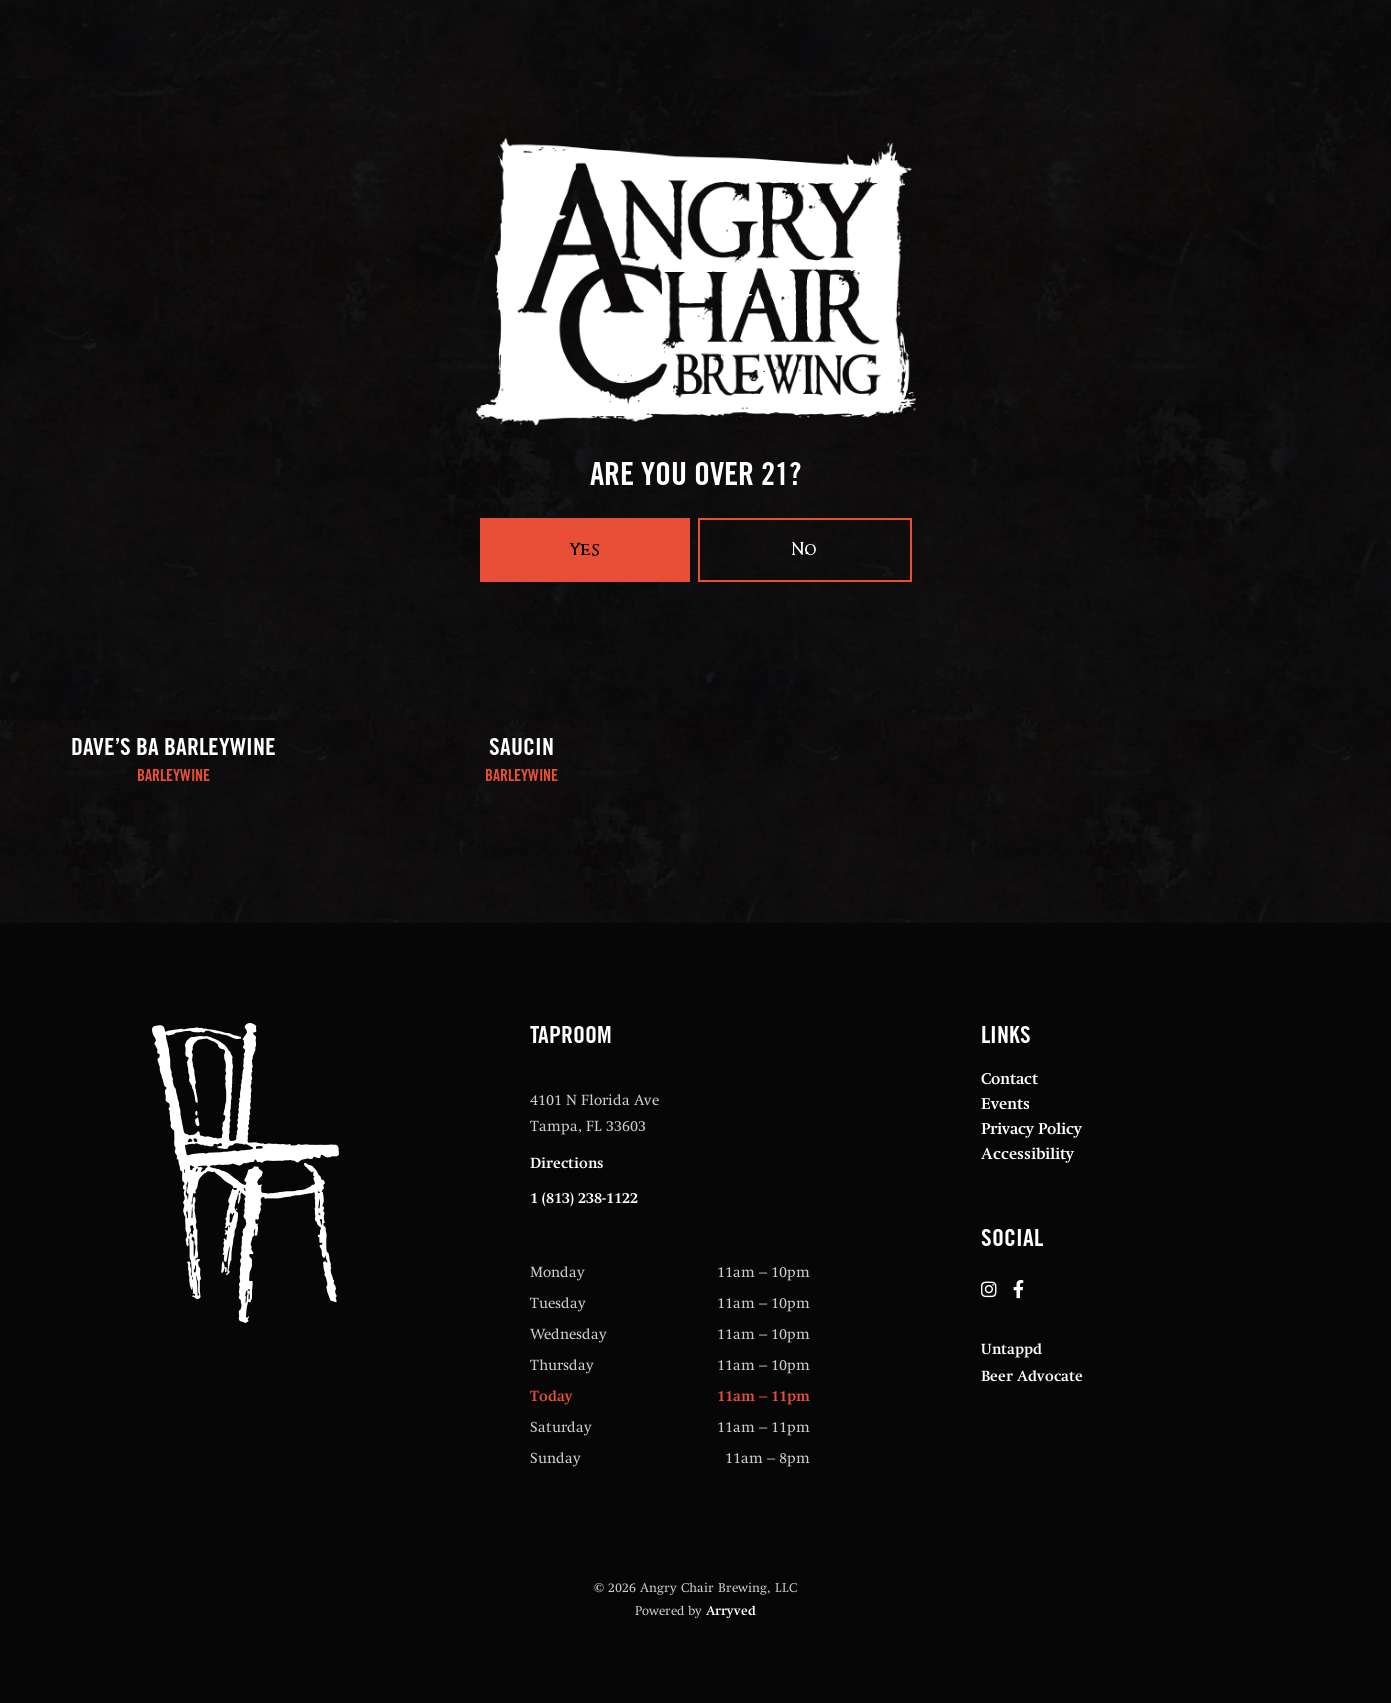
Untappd (1011, 1349)
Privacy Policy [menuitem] (1031, 1128)
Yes (585, 549)
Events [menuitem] (1005, 1103)
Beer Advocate (1032, 1376)
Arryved (731, 1610)
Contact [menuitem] (1009, 1078)
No (804, 549)
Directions (567, 1163)
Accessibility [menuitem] (1027, 1153)
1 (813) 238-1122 (584, 1198)
